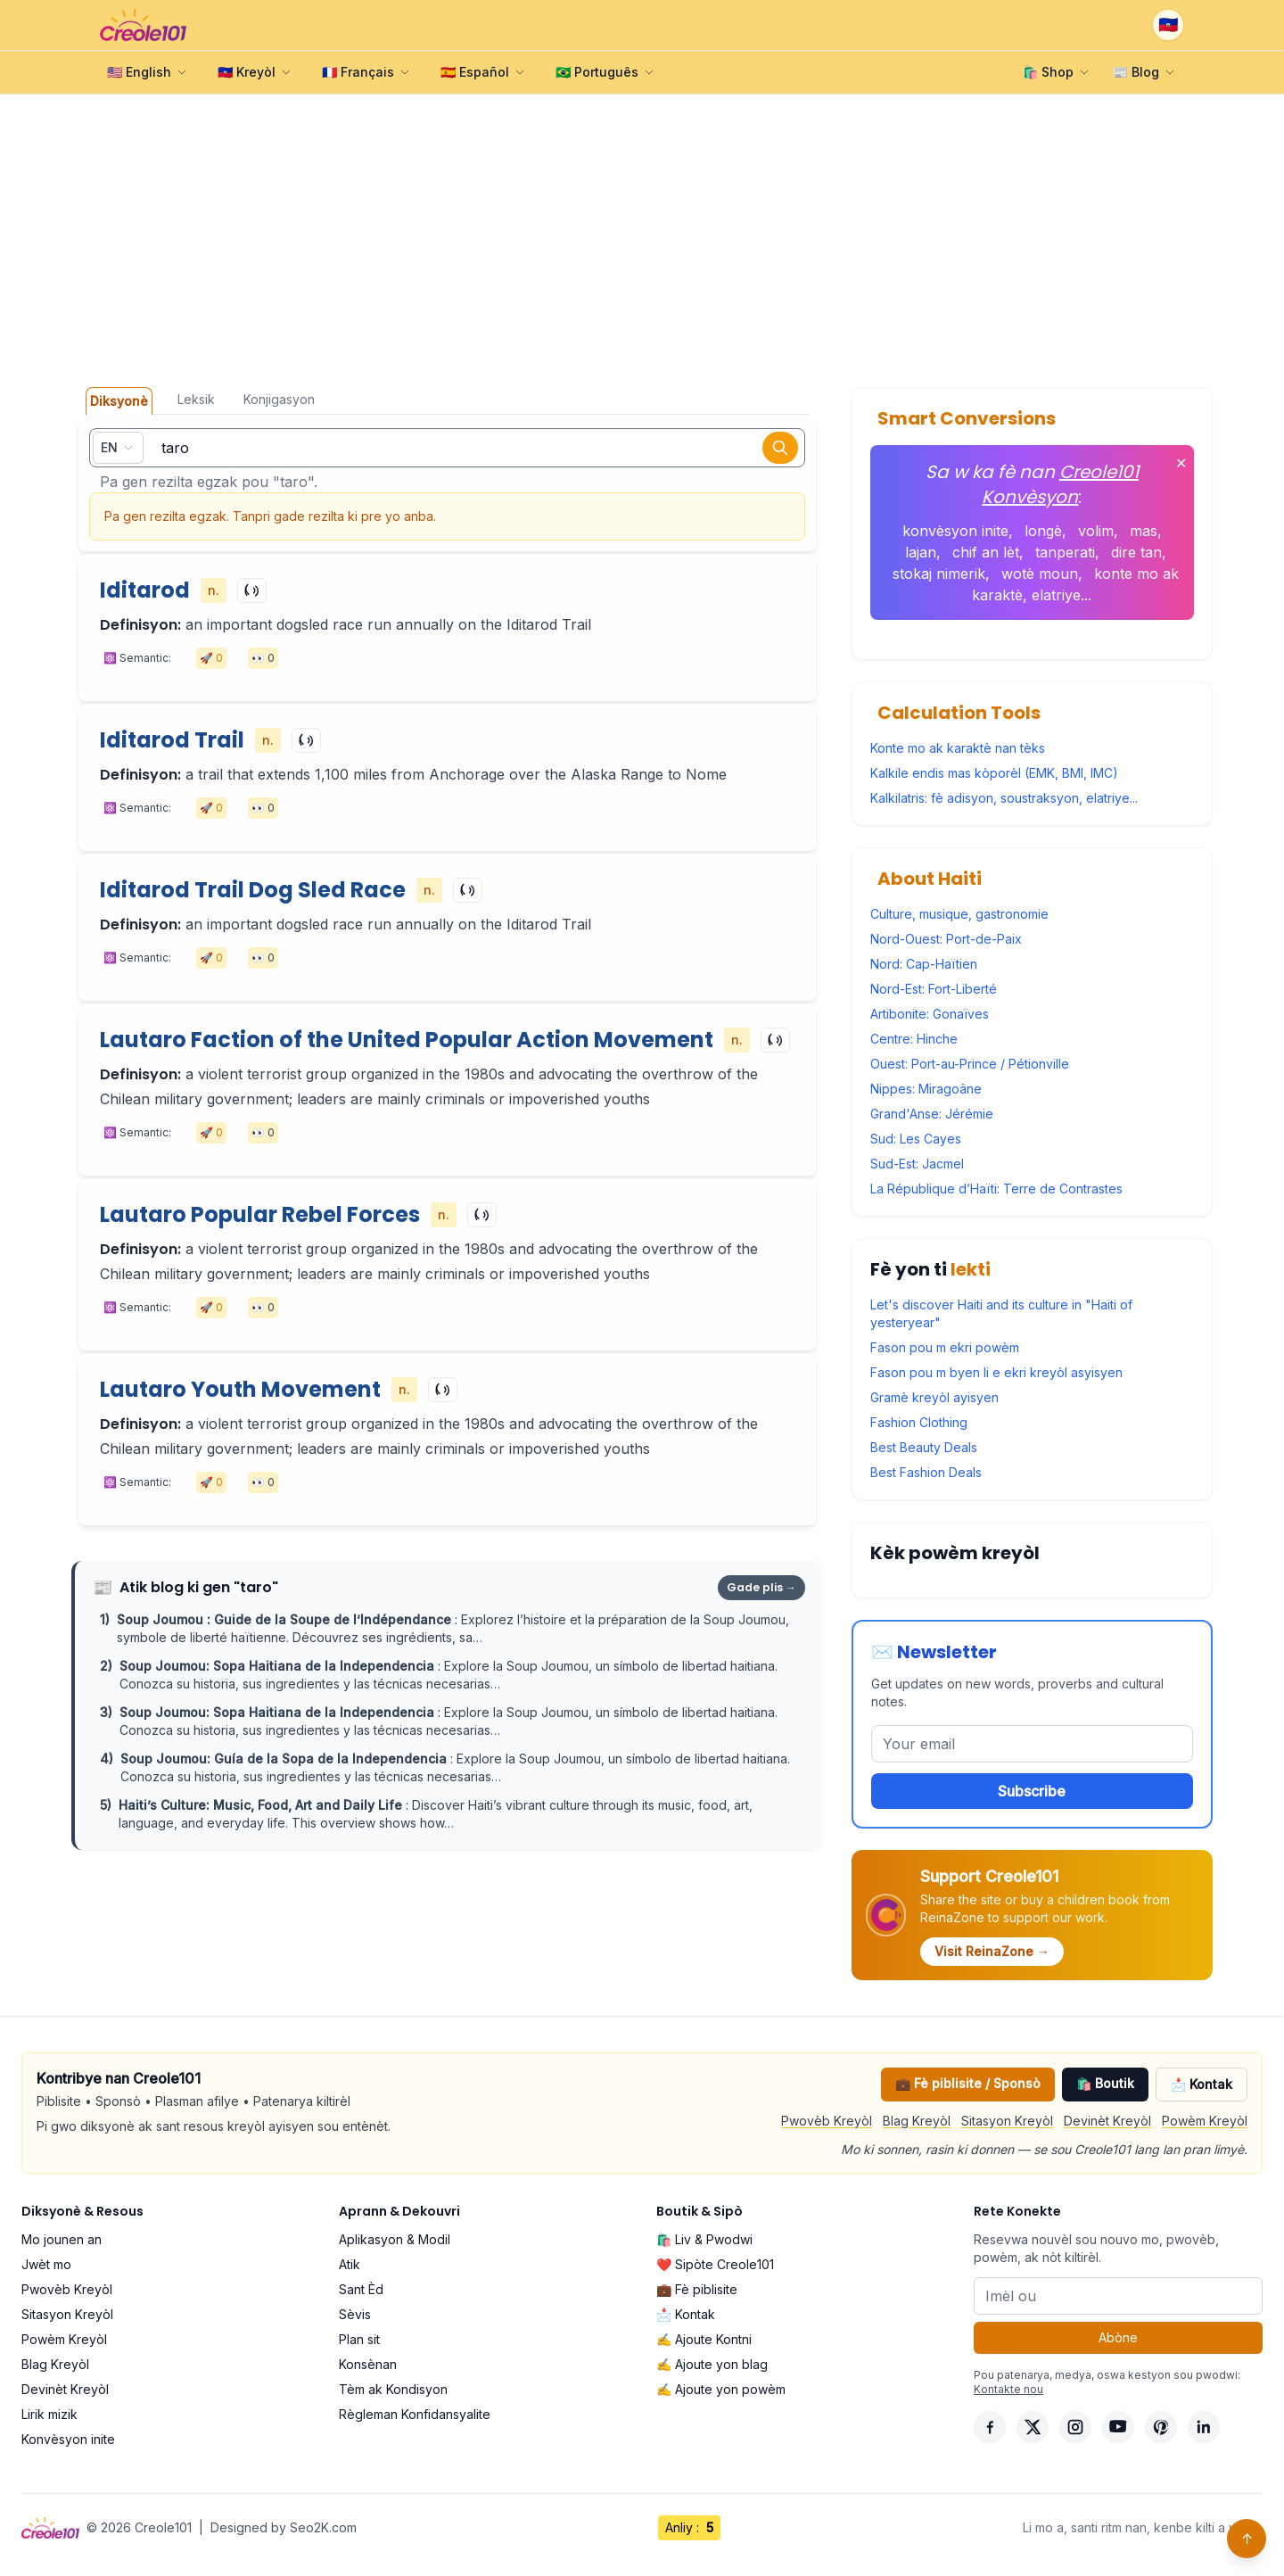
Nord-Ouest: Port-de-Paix (946, 938)
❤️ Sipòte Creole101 (715, 2264)
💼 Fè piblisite (696, 2289)
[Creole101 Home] (143, 25)
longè (1043, 531)
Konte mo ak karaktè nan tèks (957, 747)
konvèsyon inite (955, 531)
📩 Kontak (1201, 2084)
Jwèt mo (46, 2264)
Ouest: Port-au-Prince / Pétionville (969, 1063)
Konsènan (368, 2364)
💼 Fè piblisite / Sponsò (968, 2083)
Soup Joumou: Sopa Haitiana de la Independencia (278, 1665)
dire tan (1136, 552)
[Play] (252, 590)
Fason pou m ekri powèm (944, 1347)
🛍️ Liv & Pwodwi (704, 2239)
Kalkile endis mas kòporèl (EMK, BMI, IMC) (994, 772)
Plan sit (359, 2339)
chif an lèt (985, 552)
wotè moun (1039, 573)
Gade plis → (761, 1587)
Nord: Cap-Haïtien (923, 963)
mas (1143, 531)
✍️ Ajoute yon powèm (721, 2389)
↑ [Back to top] (1247, 2538)
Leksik (196, 399)
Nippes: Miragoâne (926, 1088)
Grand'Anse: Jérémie (931, 1113)
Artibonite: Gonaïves (929, 1013)
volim (1096, 531)
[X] (1033, 2427)
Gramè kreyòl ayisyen (934, 1397)
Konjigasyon (279, 399)
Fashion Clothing (918, 1422)
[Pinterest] (1161, 2427)
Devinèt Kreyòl (1107, 2120)
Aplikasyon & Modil (394, 2239)
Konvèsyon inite (68, 2439)
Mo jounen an (61, 2239)
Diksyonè (119, 401)
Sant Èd (361, 2289)
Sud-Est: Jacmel (917, 1163)
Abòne (1118, 2337)
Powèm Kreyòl (1204, 2120)
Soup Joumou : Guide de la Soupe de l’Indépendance (286, 1619)
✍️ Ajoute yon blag (712, 2364)
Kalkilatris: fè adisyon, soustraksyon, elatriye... (1004, 797)
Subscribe (1032, 1791)
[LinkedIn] (1204, 2427)
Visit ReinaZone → (991, 1951)
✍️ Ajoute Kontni (704, 2339)
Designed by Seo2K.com (283, 2527)
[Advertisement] (642, 241)
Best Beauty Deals (923, 1447)
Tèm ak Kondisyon (393, 2389)
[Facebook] (990, 2427)
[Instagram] (1075, 2427)
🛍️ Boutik (1105, 2083)
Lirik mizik (49, 2414)
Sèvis (355, 2314)
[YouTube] (1118, 2427)
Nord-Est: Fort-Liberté (933, 988)
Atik (349, 2264)
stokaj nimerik (939, 573)
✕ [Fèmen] (1181, 463)
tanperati (1065, 552)
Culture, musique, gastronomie (959, 913)
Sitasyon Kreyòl (1007, 2120)
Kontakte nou (1008, 2389)
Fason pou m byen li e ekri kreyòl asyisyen (996, 1372)
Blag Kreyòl (917, 2120)
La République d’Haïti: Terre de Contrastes (996, 1188)
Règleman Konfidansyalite (414, 2414)
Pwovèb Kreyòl (826, 2120)
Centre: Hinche (914, 1038)
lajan (920, 552)
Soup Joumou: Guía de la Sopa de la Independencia (285, 1758)
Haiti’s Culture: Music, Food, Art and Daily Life (262, 1804)
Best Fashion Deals (926, 1472)
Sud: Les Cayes (915, 1138)
